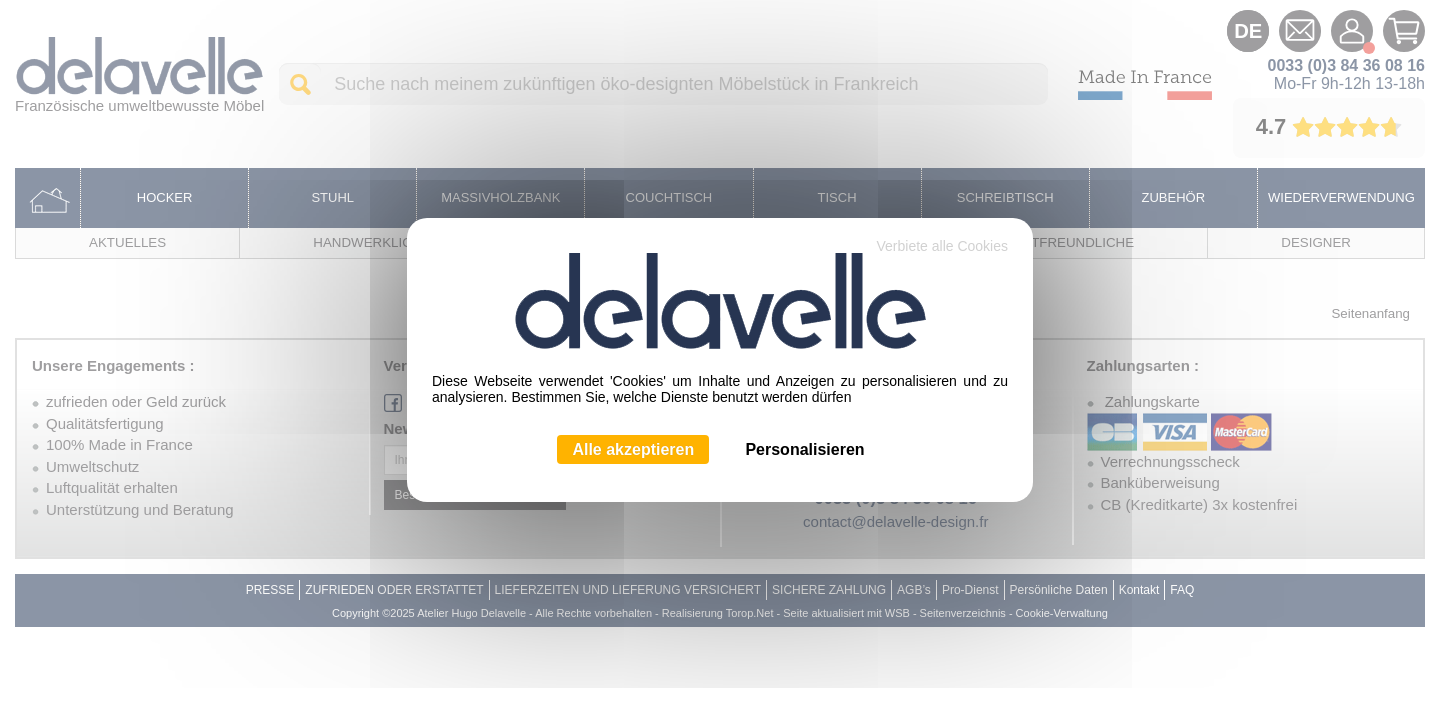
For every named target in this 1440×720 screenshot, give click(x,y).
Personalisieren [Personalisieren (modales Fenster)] (804, 449)
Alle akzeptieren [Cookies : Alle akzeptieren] (633, 449)
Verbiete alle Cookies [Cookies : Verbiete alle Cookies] (942, 246)
